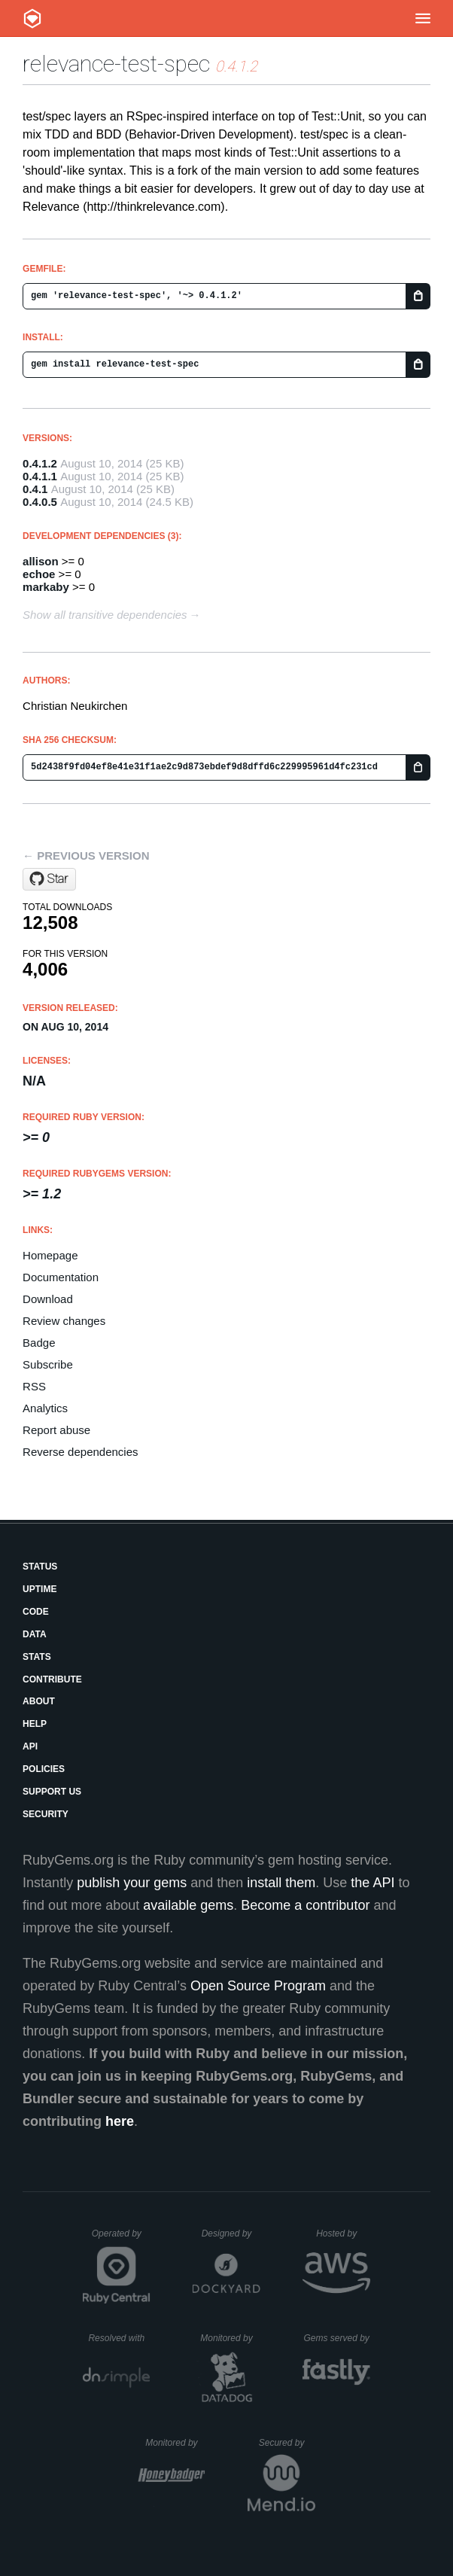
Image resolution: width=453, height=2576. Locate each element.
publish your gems (132, 1882)
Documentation (61, 1277)
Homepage (50, 1255)
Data (35, 1634)
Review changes (64, 1320)
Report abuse (56, 1429)
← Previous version (86, 855)
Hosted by (343, 2233)
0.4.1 (35, 489)
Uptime (39, 1589)
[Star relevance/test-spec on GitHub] (49, 879)
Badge (39, 1342)
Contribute (52, 1679)
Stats (37, 1657)
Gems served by (336, 2338)
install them (281, 1882)
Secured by (287, 2442)
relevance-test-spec (116, 63)
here (119, 2121)
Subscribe (48, 1364)
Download (48, 1299)
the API (372, 1882)
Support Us (52, 1791)
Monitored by (230, 2338)
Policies (44, 1769)
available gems (188, 1905)
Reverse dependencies (80, 1451)
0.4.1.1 (40, 476)
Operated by (121, 2238)
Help (35, 1724)
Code (36, 1611)
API (30, 1746)
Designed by (231, 2233)
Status (40, 1566)
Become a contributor (305, 1905)
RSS (34, 1386)
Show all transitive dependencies (105, 614)
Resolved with (119, 2338)
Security (45, 1814)
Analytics (45, 1408)
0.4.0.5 (40, 501)
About (39, 1701)
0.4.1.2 (40, 463)
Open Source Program (258, 1985)
